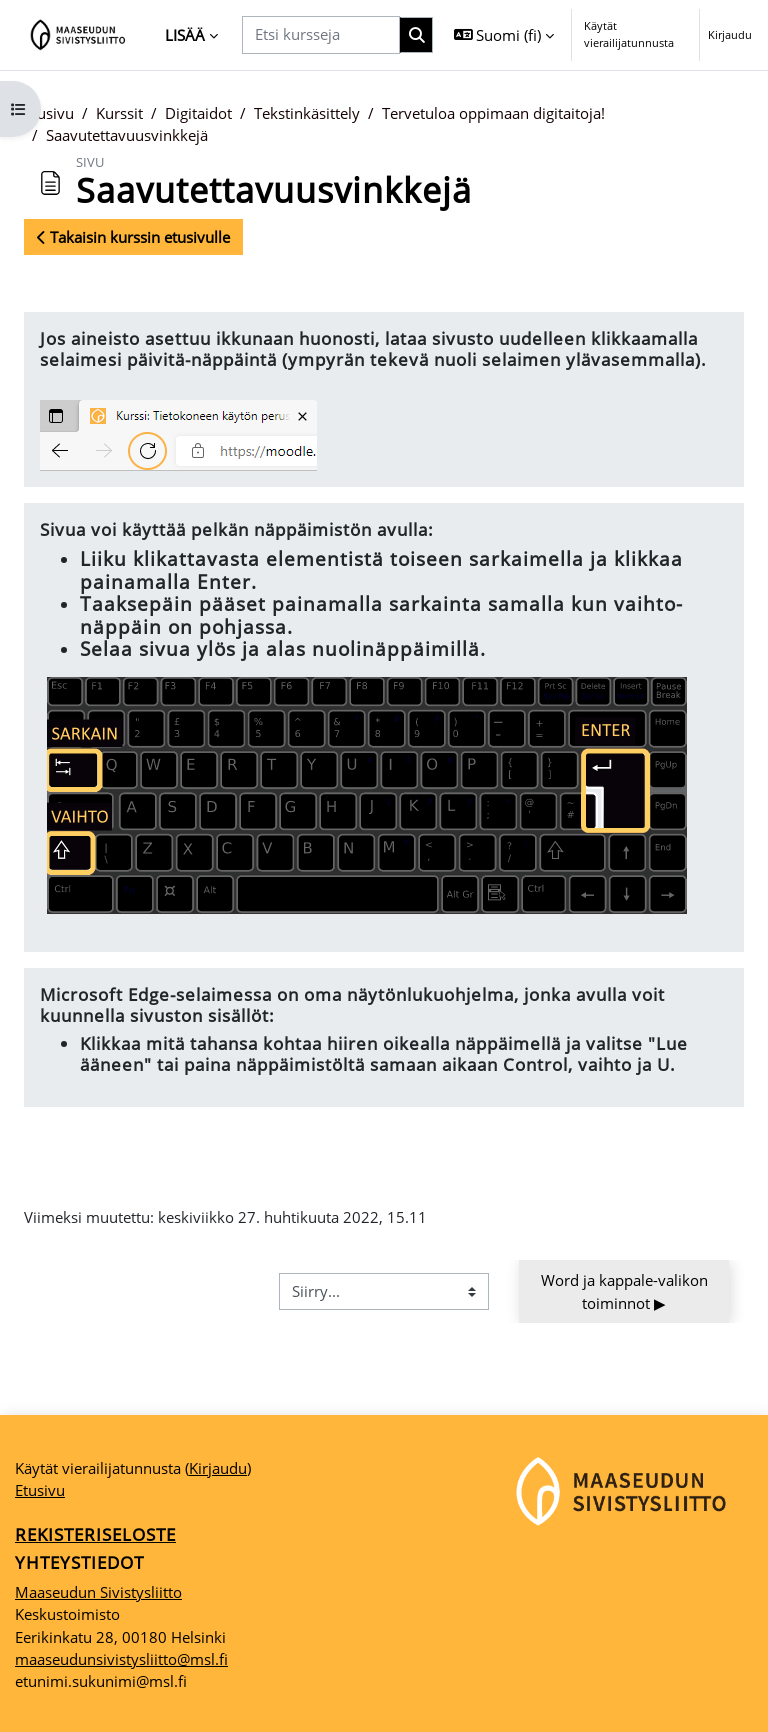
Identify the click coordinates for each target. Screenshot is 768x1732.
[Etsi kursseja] (321, 34)
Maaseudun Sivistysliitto (98, 1592)
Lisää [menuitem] (185, 35)
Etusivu (49, 113)
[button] (504, 35)
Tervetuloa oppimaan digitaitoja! (493, 113)
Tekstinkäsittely (307, 113)
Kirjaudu (730, 34)
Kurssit (119, 113)
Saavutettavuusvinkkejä (127, 135)
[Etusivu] (78, 35)
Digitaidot (198, 113)
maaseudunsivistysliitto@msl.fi (121, 1659)
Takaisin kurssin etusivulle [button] (133, 237)
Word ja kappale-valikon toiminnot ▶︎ (626, 1291)
